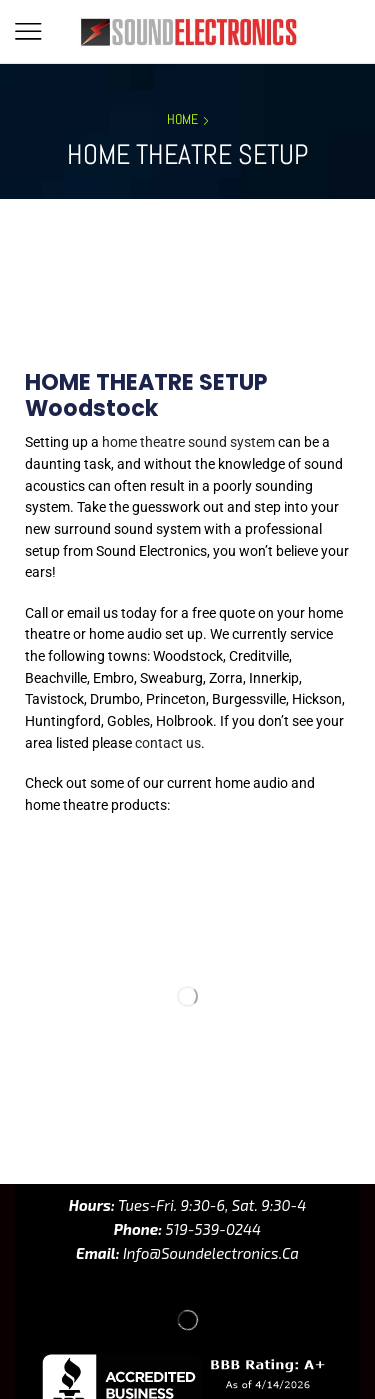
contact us (168, 743)
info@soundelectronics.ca (209, 1209)
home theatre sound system (188, 442)
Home (182, 119)
